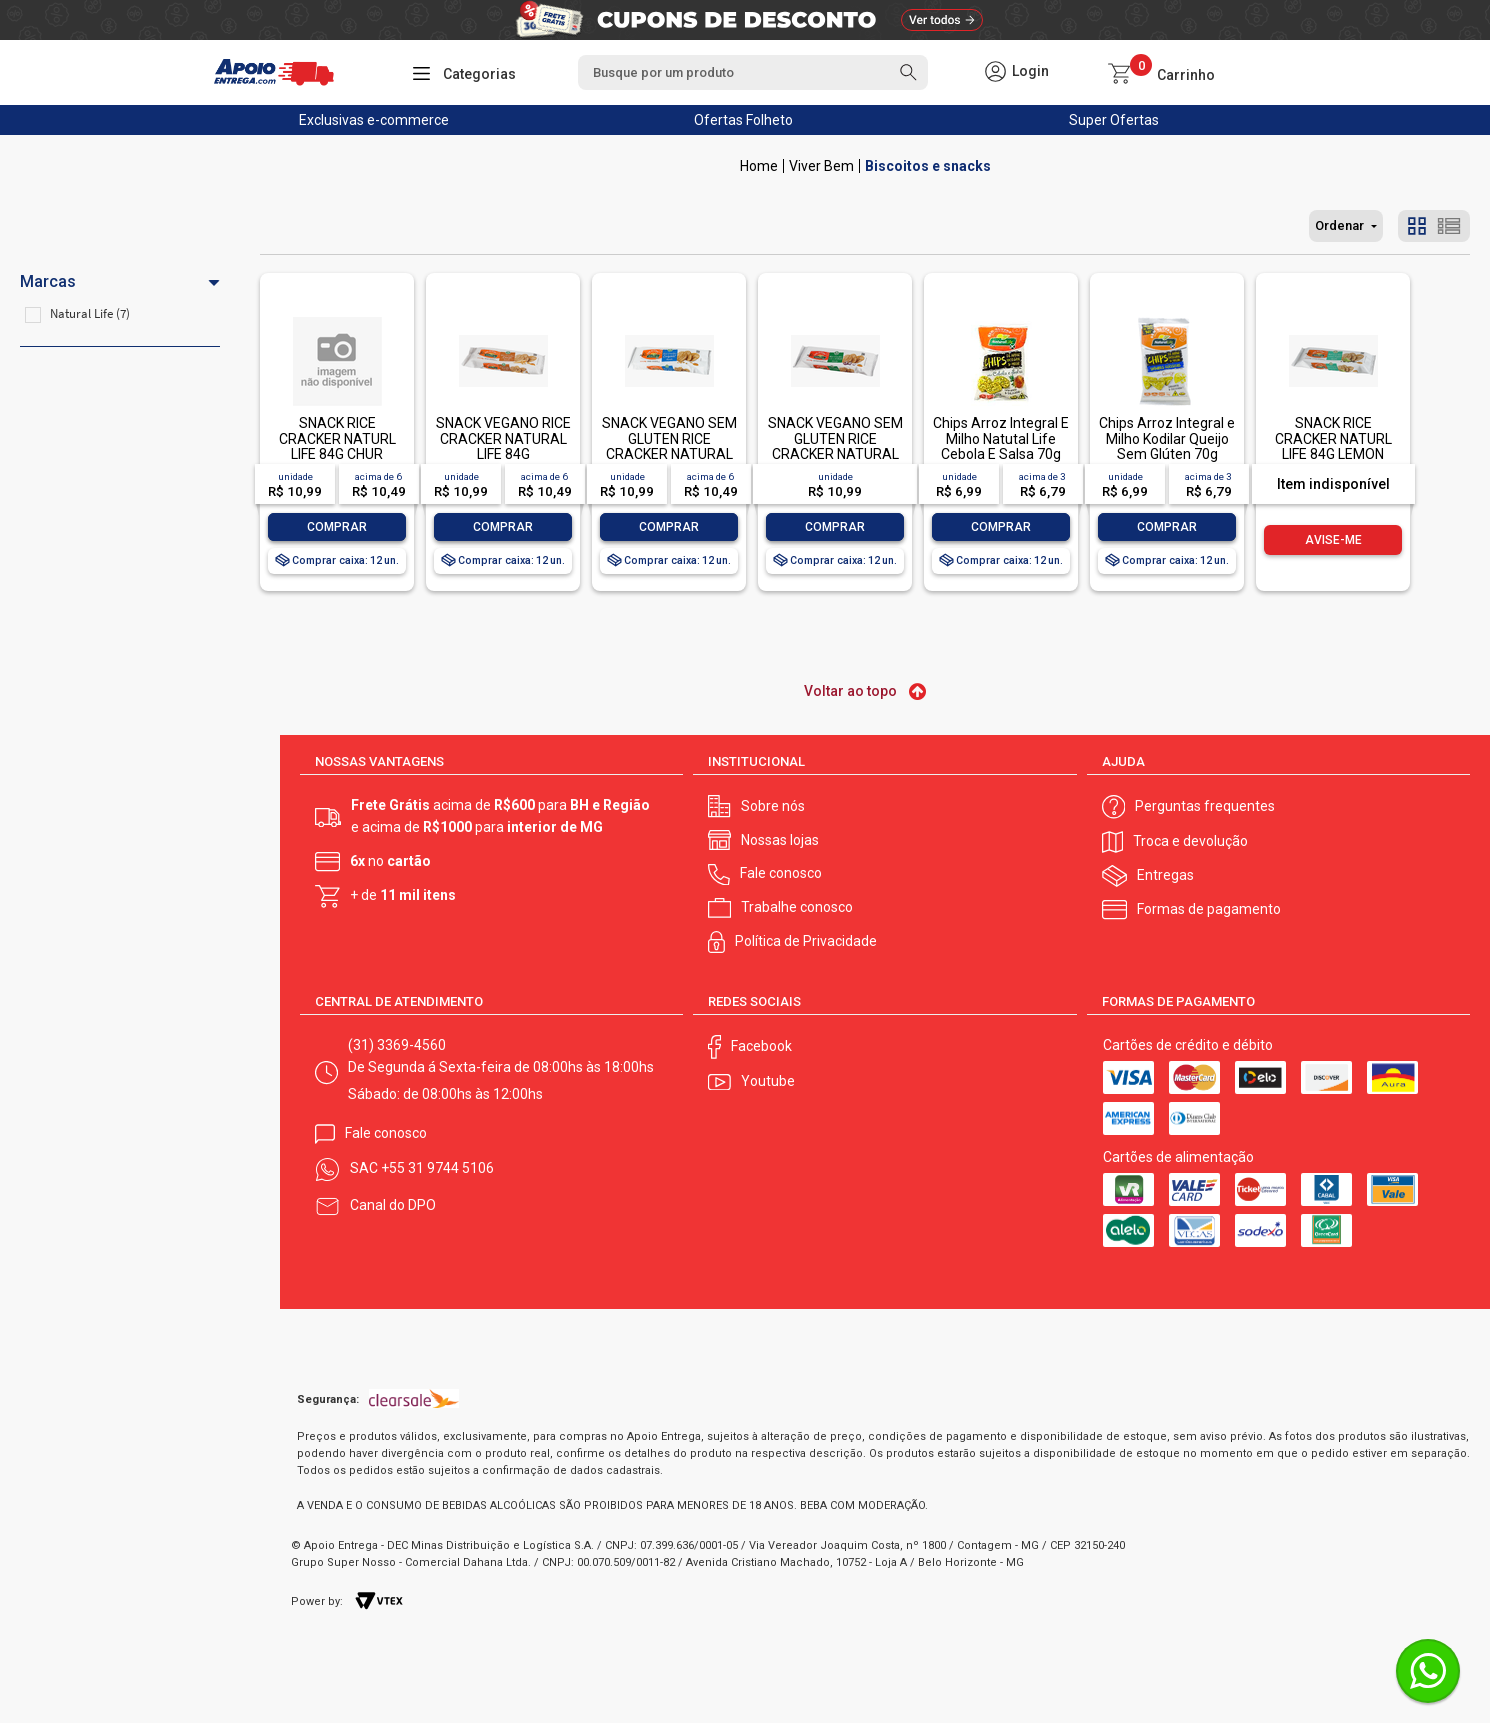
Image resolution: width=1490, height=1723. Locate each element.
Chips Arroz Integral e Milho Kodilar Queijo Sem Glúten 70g (1167, 438)
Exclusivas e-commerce (374, 120)
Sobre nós (773, 806)
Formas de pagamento (1209, 909)
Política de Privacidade (806, 941)
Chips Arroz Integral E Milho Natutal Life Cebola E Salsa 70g (1001, 438)
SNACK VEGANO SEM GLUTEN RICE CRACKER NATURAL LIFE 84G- (669, 446)
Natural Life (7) (90, 313)
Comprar (337, 527)
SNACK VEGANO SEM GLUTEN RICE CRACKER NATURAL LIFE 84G (835, 446)
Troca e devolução (1190, 841)
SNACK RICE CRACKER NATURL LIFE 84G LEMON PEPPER (1333, 446)
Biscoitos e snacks (928, 166)
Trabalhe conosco (797, 907)
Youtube (768, 1081)
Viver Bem (821, 166)
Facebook (761, 1046)
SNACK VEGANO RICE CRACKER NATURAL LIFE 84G (503, 438)
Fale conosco (781, 873)
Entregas (1165, 875)
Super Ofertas (1114, 120)
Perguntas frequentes (1205, 806)
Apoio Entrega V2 (759, 166)
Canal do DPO (393, 1205)
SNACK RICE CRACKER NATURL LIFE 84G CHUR (337, 438)
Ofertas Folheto (743, 120)
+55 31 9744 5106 (437, 1168)
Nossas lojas (780, 840)
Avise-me (1333, 540)
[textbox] (753, 72)
